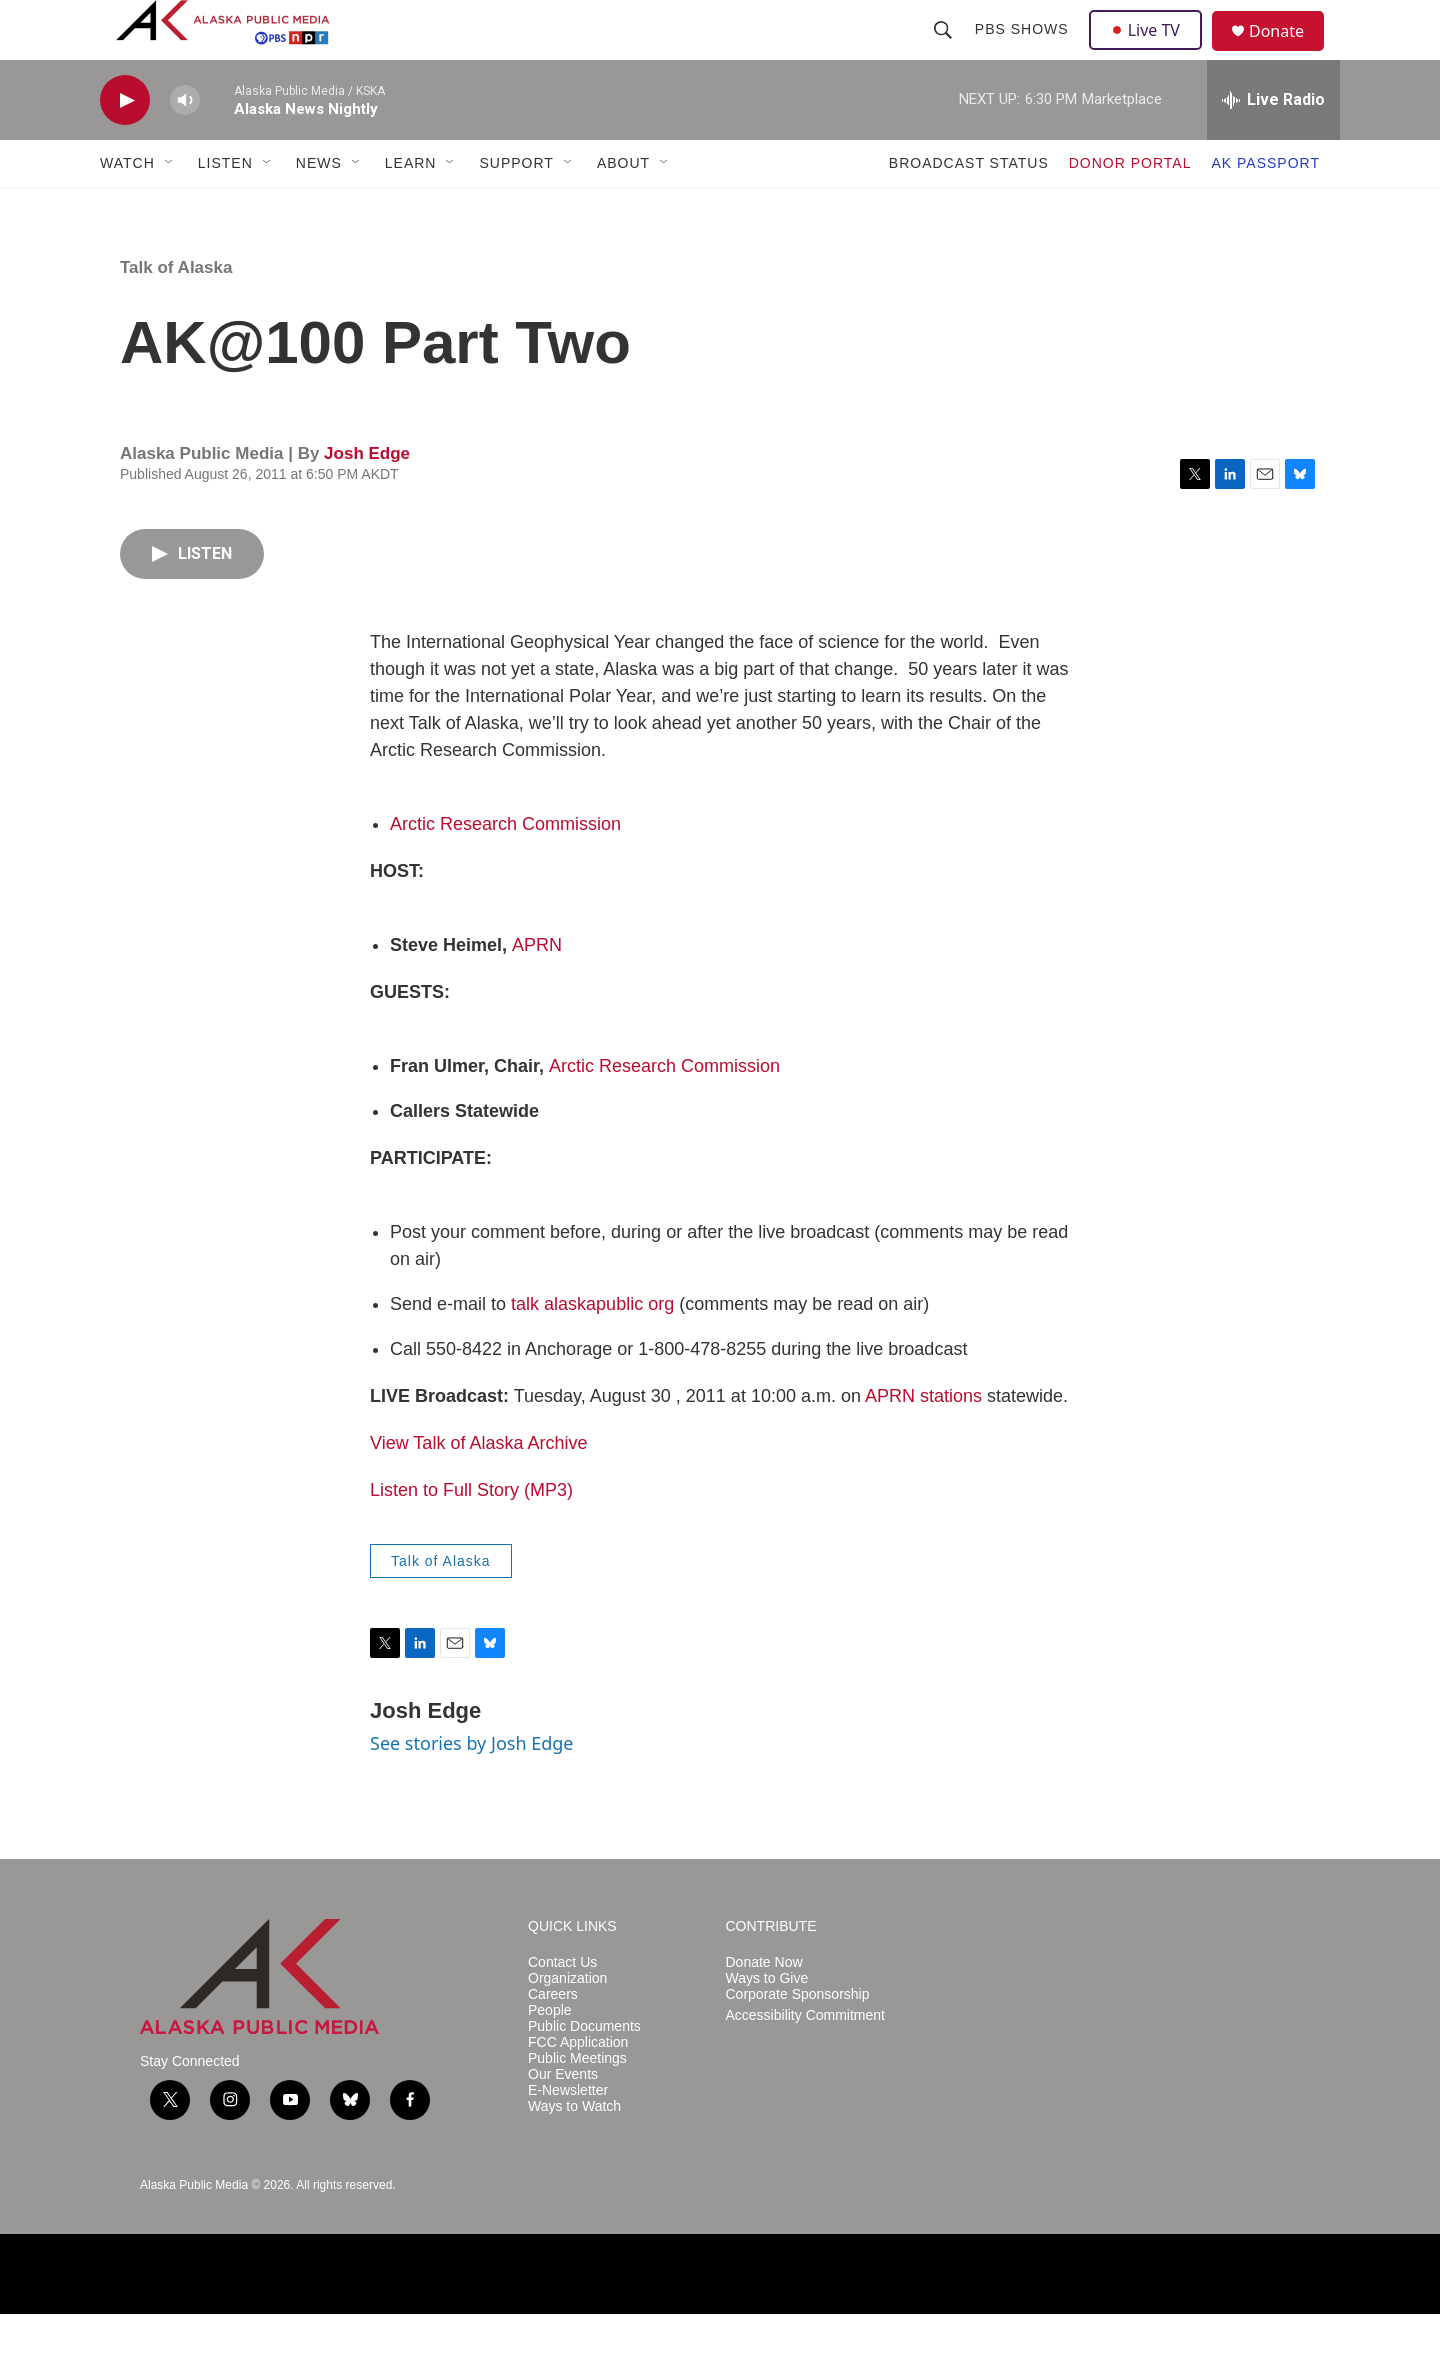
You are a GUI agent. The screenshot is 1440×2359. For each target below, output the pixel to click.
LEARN (411, 208)
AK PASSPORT (1265, 208)
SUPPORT (516, 208)
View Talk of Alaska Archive (478, 1488)
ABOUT (623, 208)
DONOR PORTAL (1130, 208)
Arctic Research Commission (505, 869)
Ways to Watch (574, 2151)
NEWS (319, 208)
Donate (1289, 54)
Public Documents (584, 2071)
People (550, 2055)
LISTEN (225, 208)
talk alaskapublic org (592, 1349)
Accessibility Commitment (805, 2060)
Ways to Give (767, 2023)
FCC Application (578, 2087)
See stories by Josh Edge (472, 1788)
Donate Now (764, 2007)
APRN (537, 990)
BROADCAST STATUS (969, 208)
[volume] (185, 145)
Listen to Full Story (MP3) (471, 1535)
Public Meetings (577, 2103)
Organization (567, 2023)
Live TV (1151, 52)
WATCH (127, 208)
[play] (125, 145)
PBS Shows (1024, 52)
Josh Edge (367, 498)
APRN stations (923, 1441)
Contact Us (562, 2007)
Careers (553, 2039)
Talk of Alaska (176, 312)
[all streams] (1273, 145)
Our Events (563, 2119)
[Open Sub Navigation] (170, 208)
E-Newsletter (568, 2135)
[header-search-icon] (945, 52)
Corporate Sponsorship (798, 2039)
